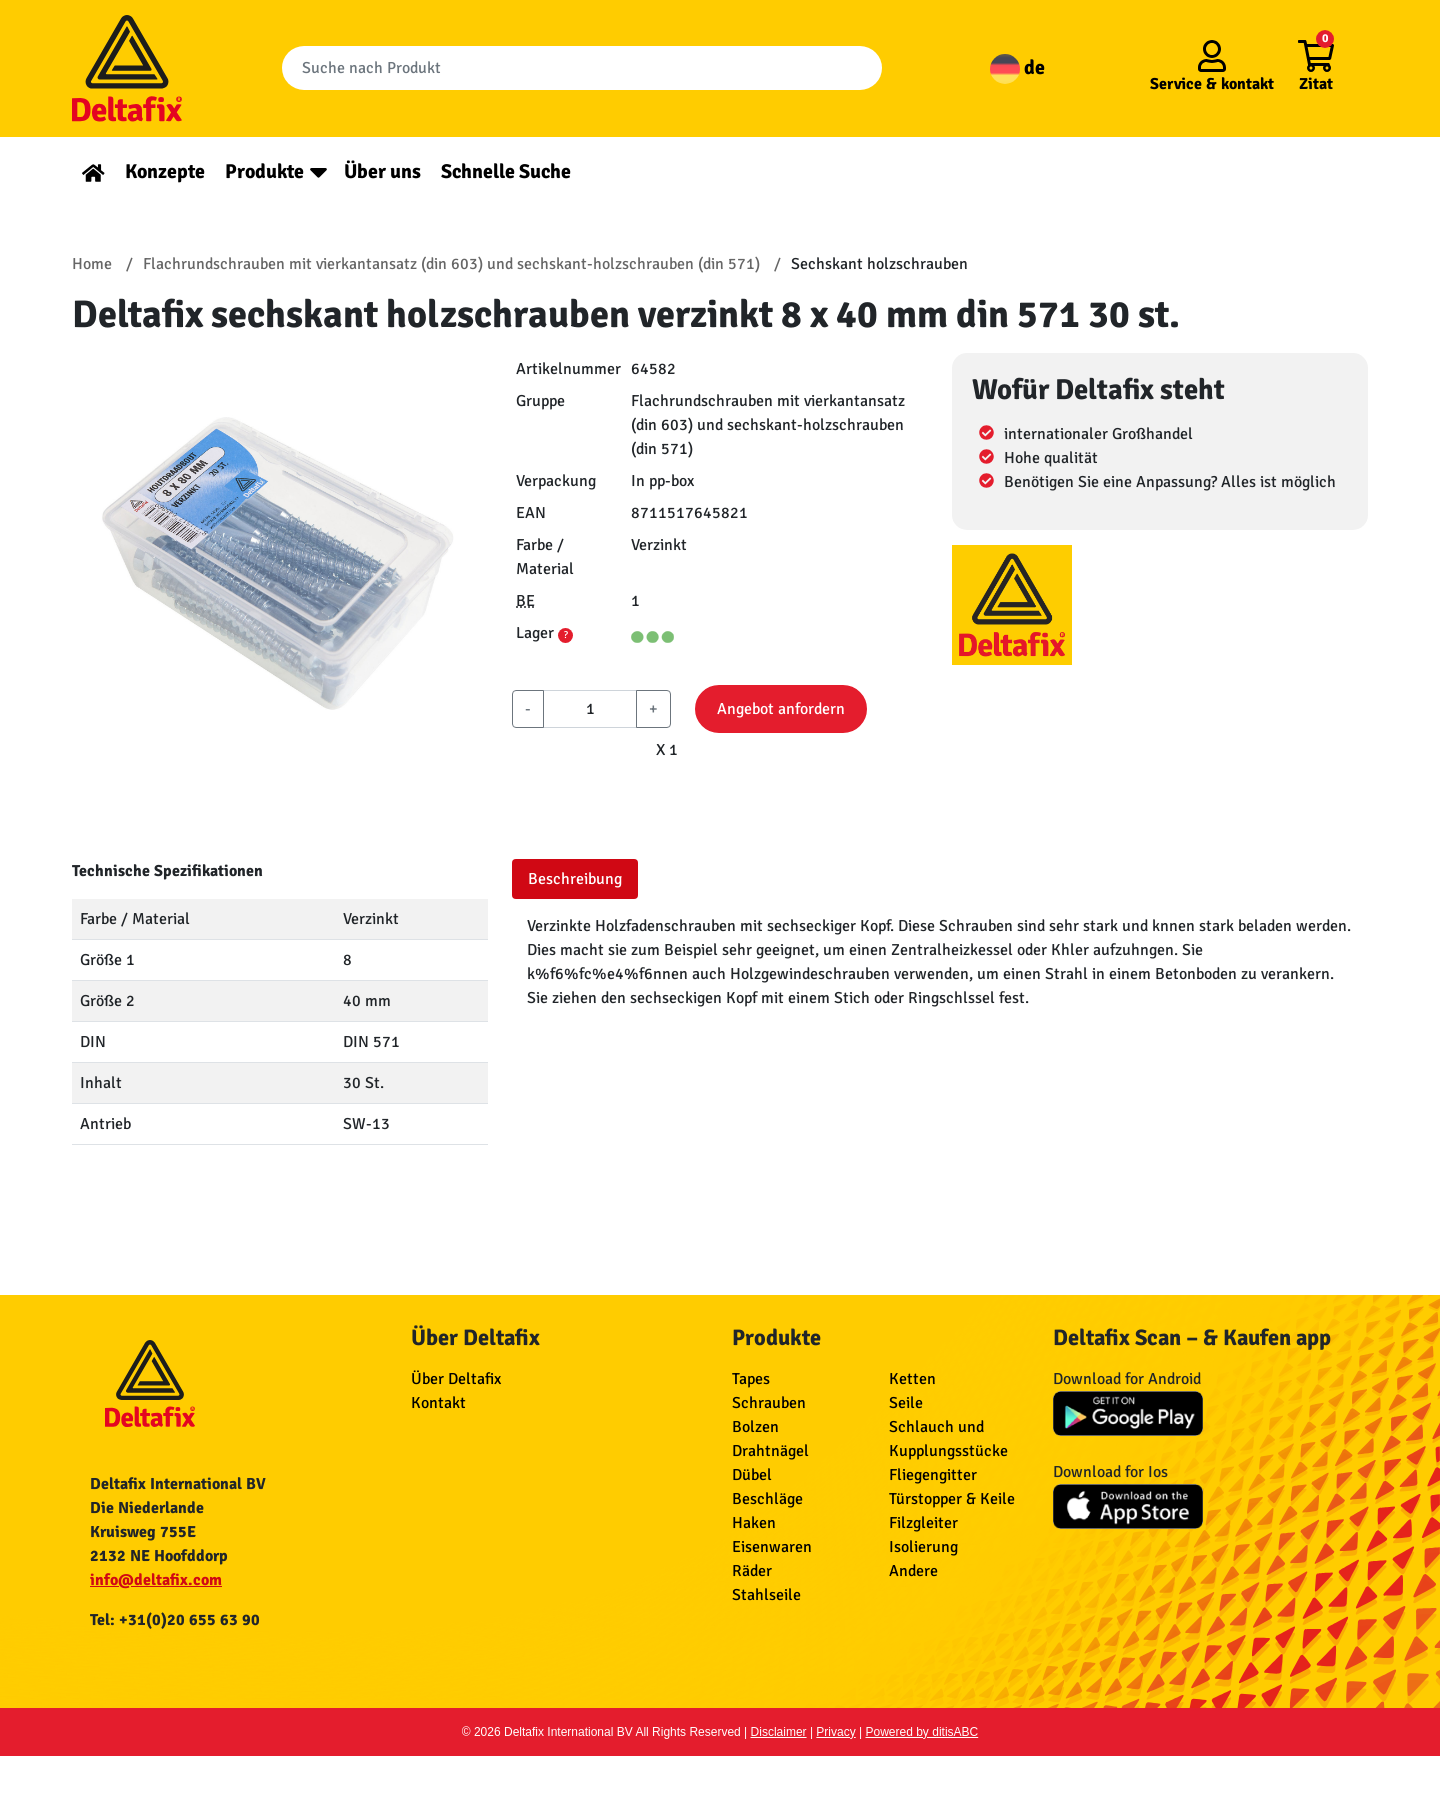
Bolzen (755, 1427)
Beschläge (767, 1499)
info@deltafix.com (156, 1580)
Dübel (752, 1475)
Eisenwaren (772, 1547)
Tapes (751, 1379)
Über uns (382, 171)
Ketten (912, 1379)
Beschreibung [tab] (575, 879)
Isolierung (923, 1547)
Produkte (264, 171)
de (1017, 67)
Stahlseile (766, 1595)
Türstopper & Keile (952, 1499)
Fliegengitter (933, 1475)
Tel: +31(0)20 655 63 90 (175, 1620)
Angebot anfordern (781, 709)
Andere (913, 1571)
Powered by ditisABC (922, 1732)
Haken (754, 1523)
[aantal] (590, 709)
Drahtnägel (770, 1451)
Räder (752, 1571)
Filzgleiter (923, 1523)
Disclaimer (779, 1732)
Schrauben (769, 1403)
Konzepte (165, 171)
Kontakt (438, 1403)
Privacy (835, 1732)
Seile (906, 1403)
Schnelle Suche (506, 171)
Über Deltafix (456, 1379)
